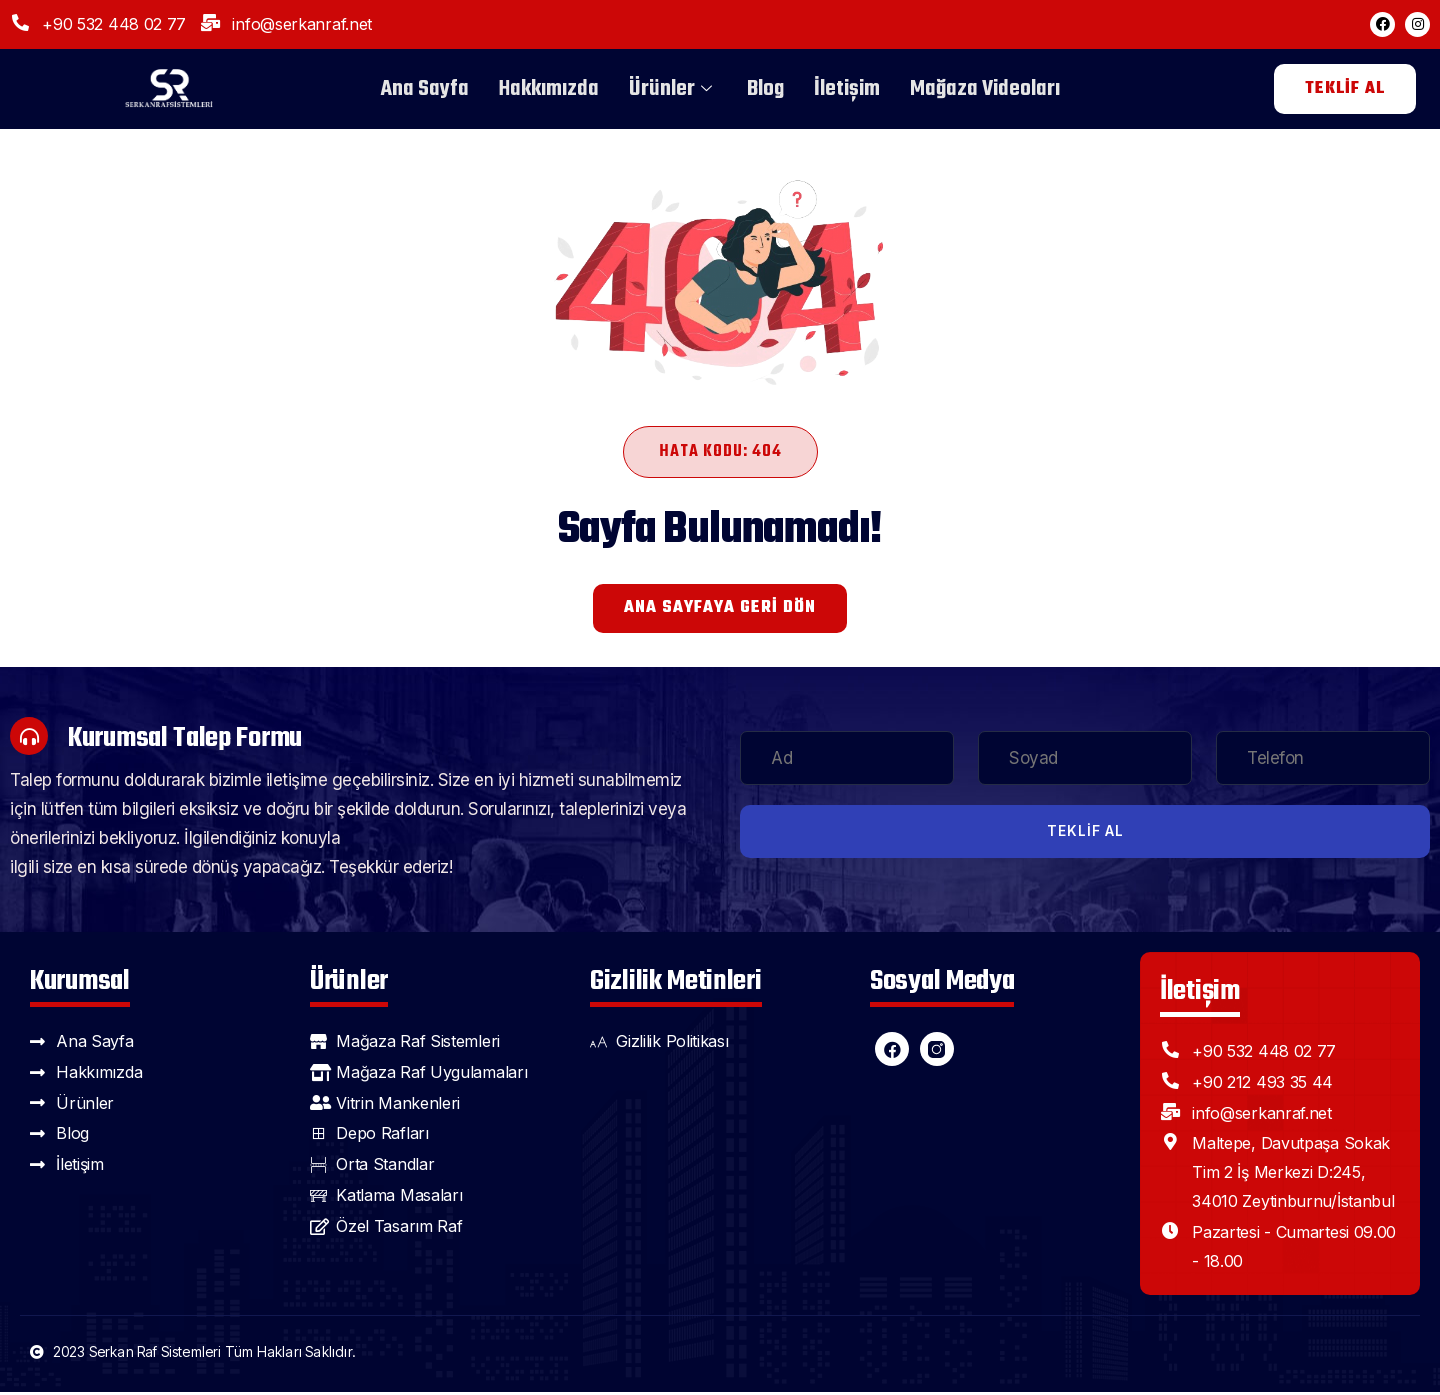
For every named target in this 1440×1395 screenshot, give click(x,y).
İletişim (847, 88)
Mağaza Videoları (985, 88)
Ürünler (673, 88)
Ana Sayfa (425, 88)
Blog (765, 88)
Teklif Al (1085, 833)
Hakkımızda (549, 88)
